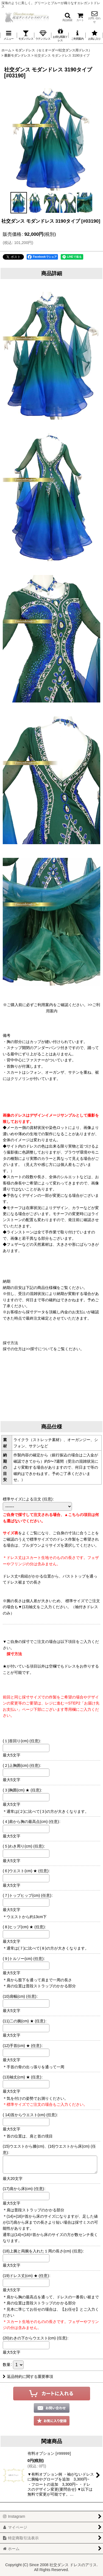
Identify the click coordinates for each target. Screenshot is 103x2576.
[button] (67, 17)
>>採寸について (39, 1349)
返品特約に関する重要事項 (28, 2376)
